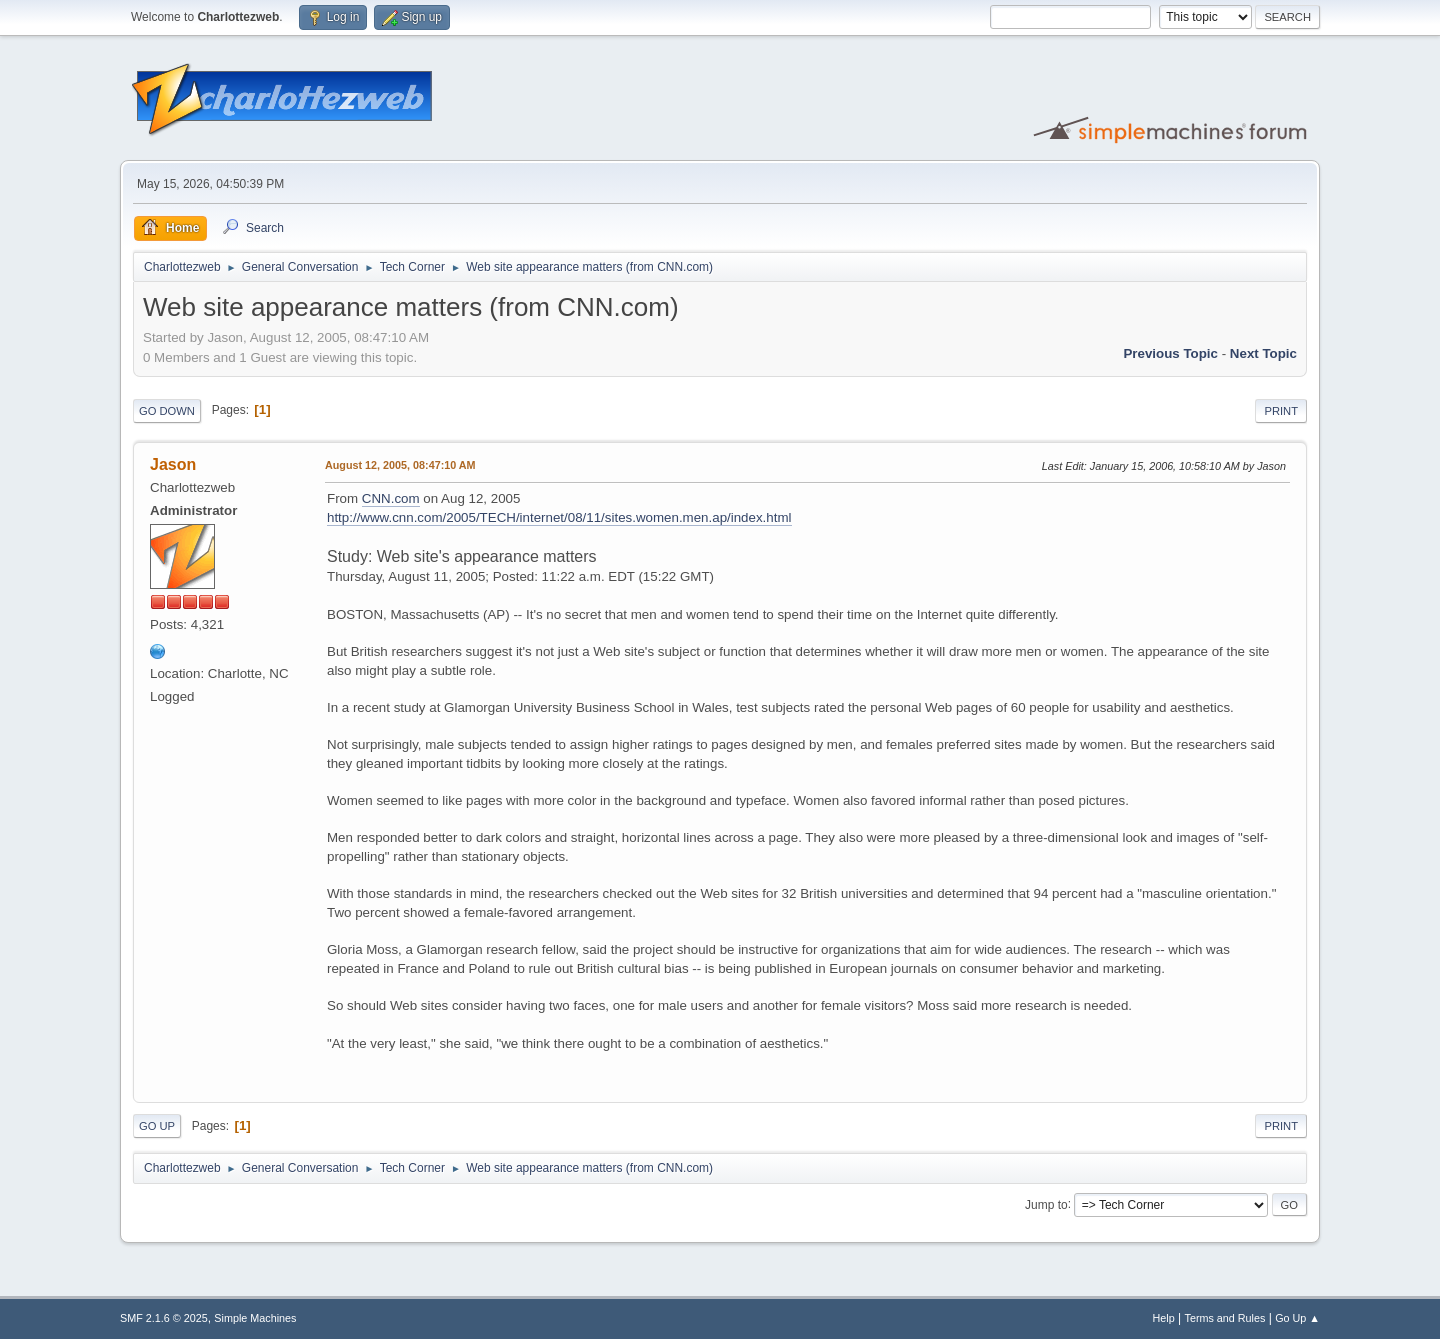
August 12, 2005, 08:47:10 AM (400, 465)
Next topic (1263, 353)
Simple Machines (255, 1318)
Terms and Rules (1225, 1318)
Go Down (167, 411)
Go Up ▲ (1297, 1318)
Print (1281, 411)
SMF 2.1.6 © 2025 (164, 1318)
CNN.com (391, 498)
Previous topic (1170, 353)
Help (1164, 1318)
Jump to (1046, 1204)
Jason (173, 464)
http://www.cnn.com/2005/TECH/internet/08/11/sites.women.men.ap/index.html (559, 517)
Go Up (157, 1126)
